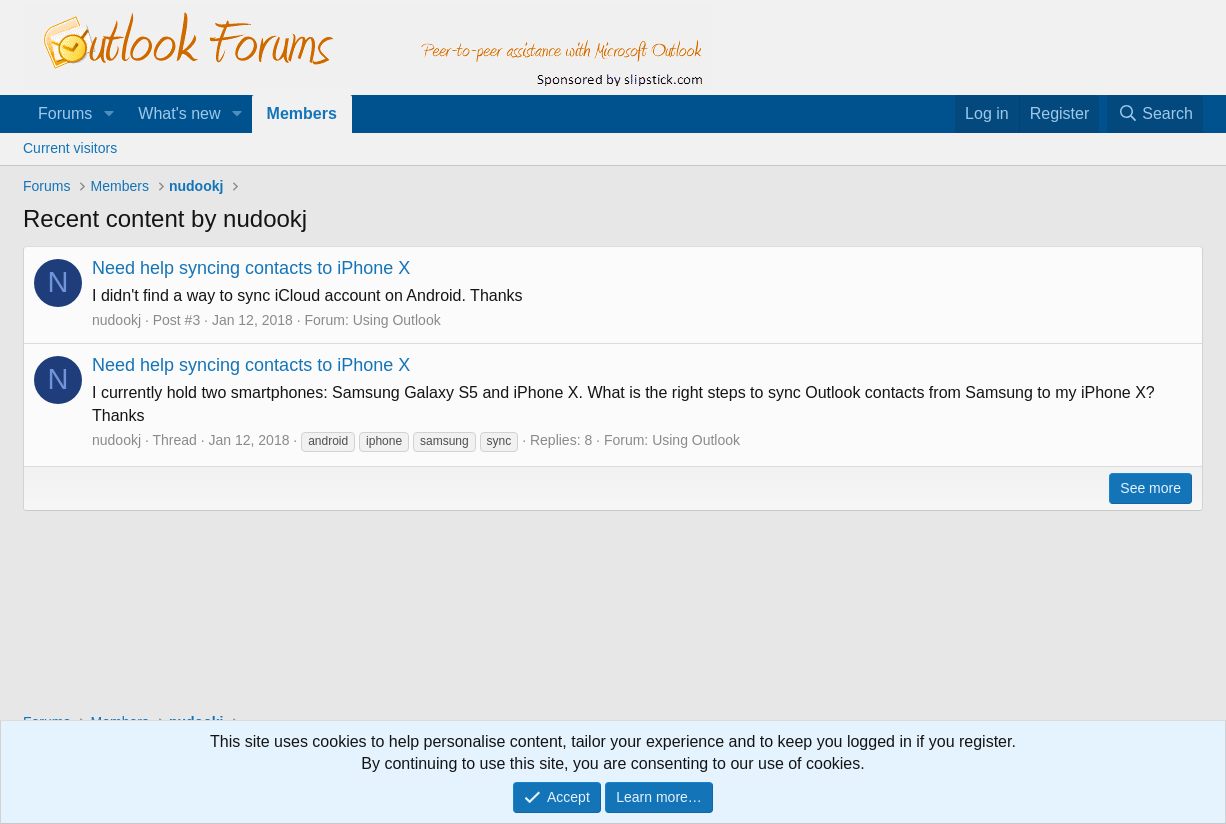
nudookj (116, 320)
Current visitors (70, 148)
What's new (179, 113)
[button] (108, 114)
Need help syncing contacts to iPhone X (251, 268)
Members (302, 113)
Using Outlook (397, 320)
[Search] (1155, 114)
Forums (65, 113)
